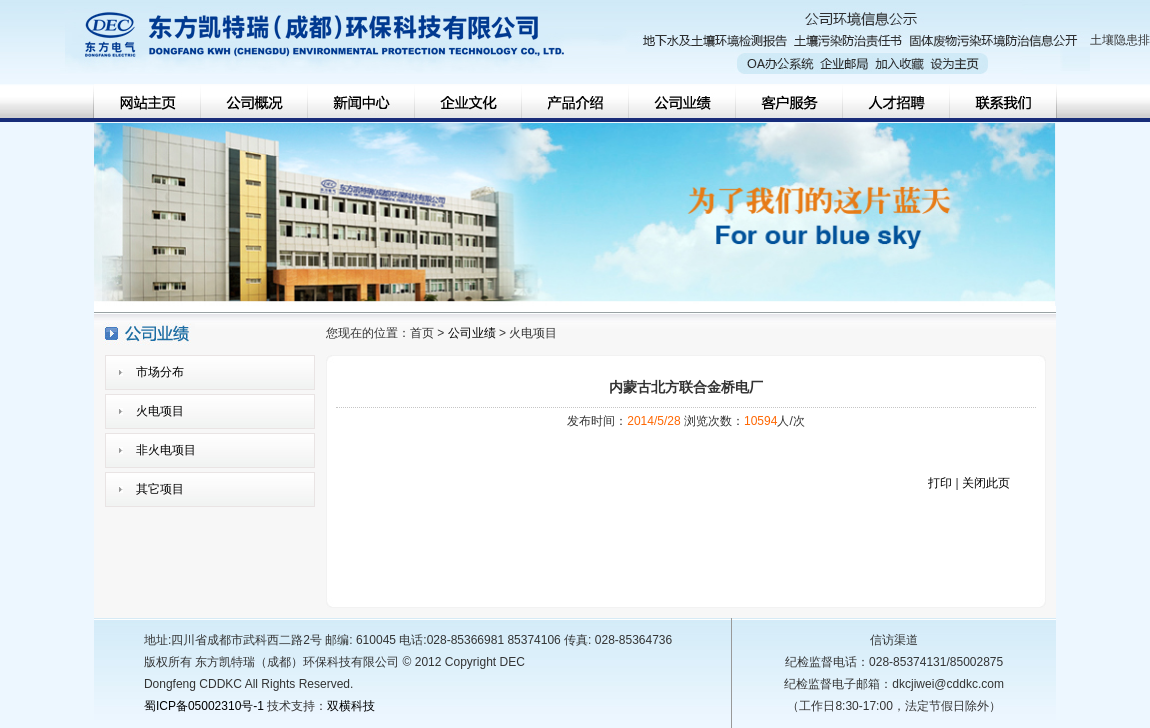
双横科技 (351, 706)
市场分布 (160, 372)
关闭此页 (986, 483)
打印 (940, 483)
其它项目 (160, 489)
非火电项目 (166, 450)
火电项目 (160, 411)
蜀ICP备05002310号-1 (204, 706)
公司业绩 (472, 333)
